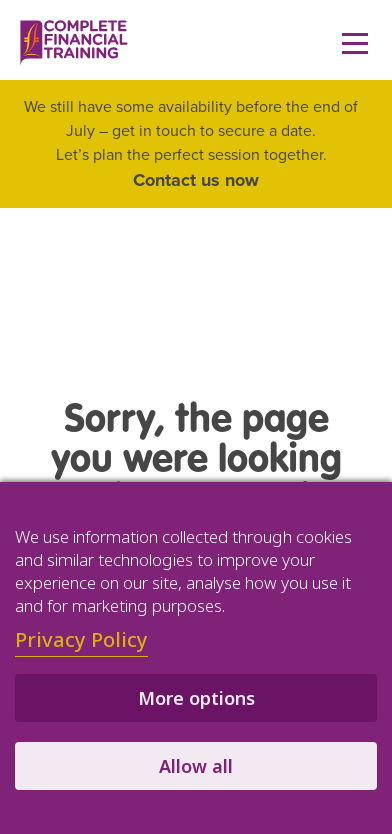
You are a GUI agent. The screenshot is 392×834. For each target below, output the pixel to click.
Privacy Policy (81, 639)
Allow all (196, 766)
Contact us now (196, 180)
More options (196, 698)
